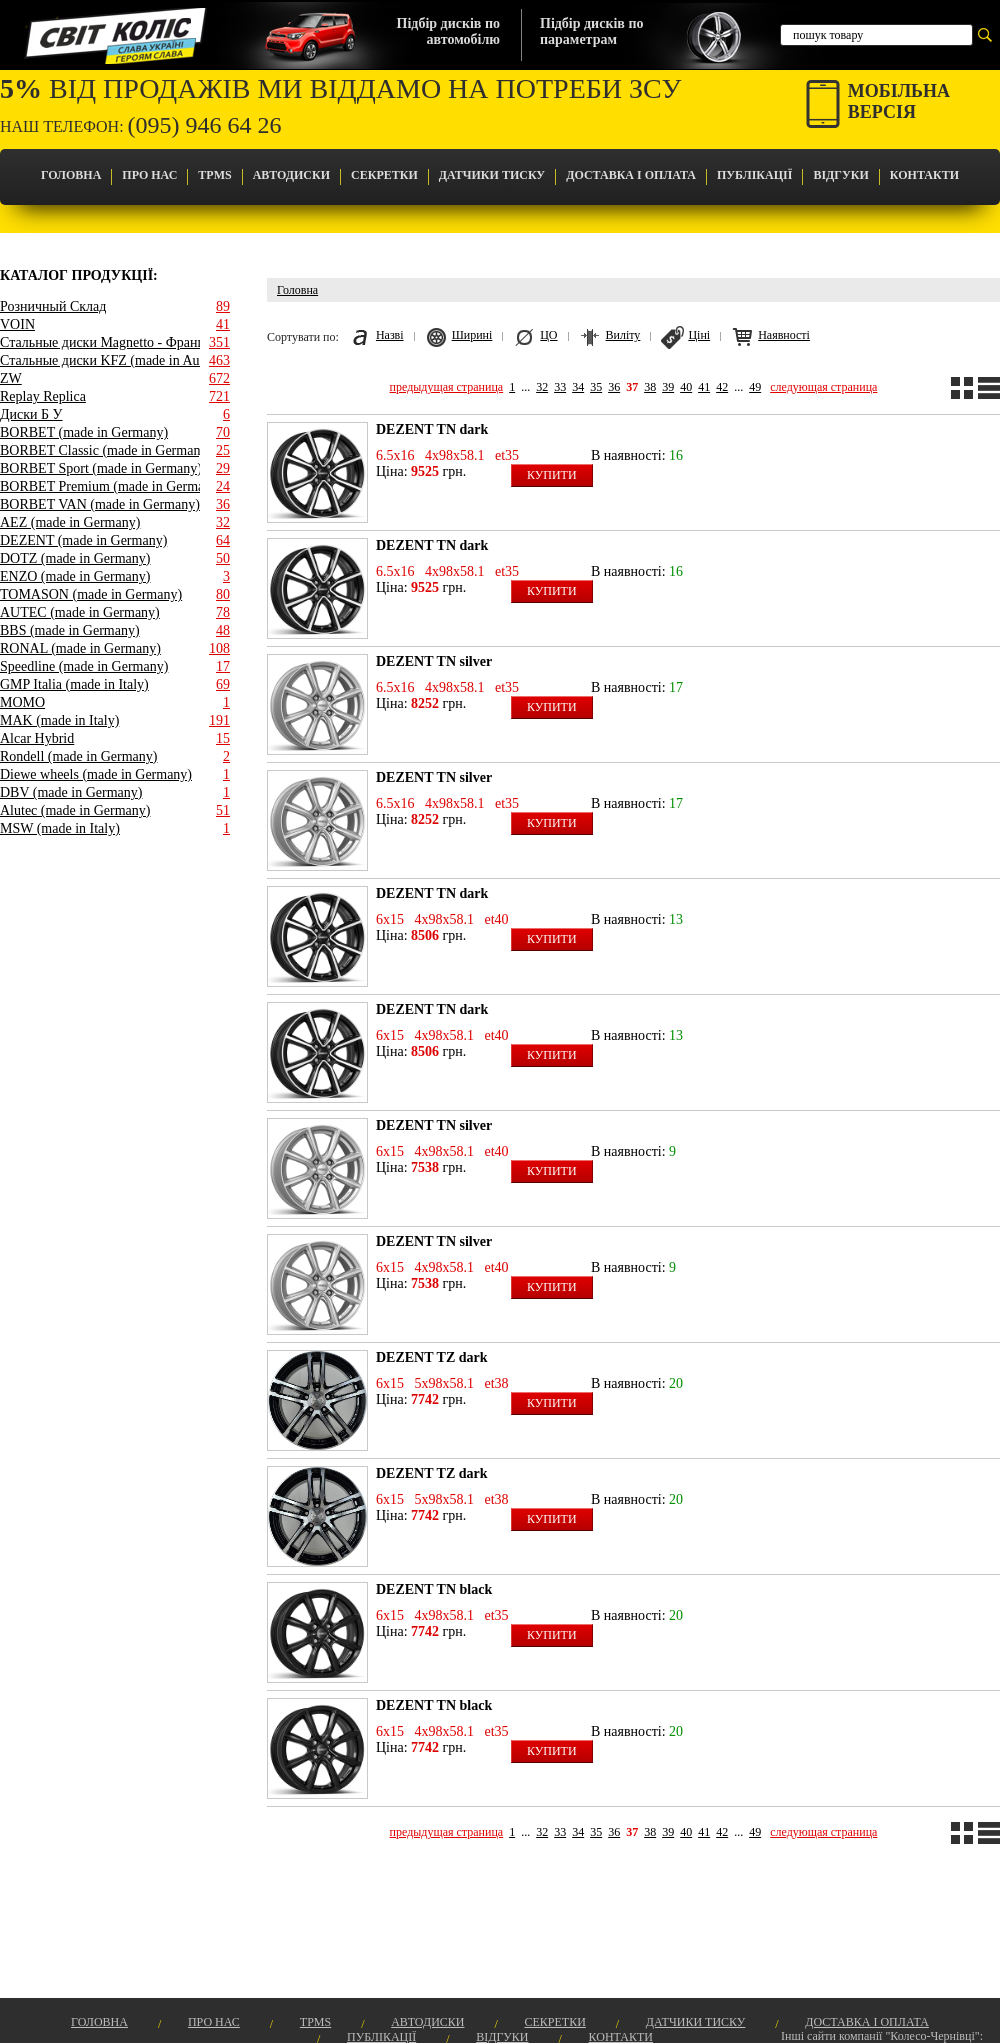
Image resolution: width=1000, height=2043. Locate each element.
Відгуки (840, 175)
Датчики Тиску (492, 175)
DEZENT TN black (434, 1589)
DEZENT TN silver (434, 661)
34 (578, 387)
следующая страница (823, 387)
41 (704, 387)
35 (596, 387)
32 (542, 387)
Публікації (754, 175)
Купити (552, 475)
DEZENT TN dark (432, 429)
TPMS (214, 175)
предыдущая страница (447, 387)
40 (686, 387)
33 (560, 387)
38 (650, 387)
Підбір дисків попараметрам (591, 31)
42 (722, 387)
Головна (71, 175)
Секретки (384, 175)
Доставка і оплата (631, 175)
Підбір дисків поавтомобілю (448, 31)
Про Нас (149, 175)
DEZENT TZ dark (432, 1357)
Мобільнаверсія (899, 101)
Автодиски (291, 175)
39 (668, 387)
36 (614, 387)
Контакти (924, 175)
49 (755, 387)
